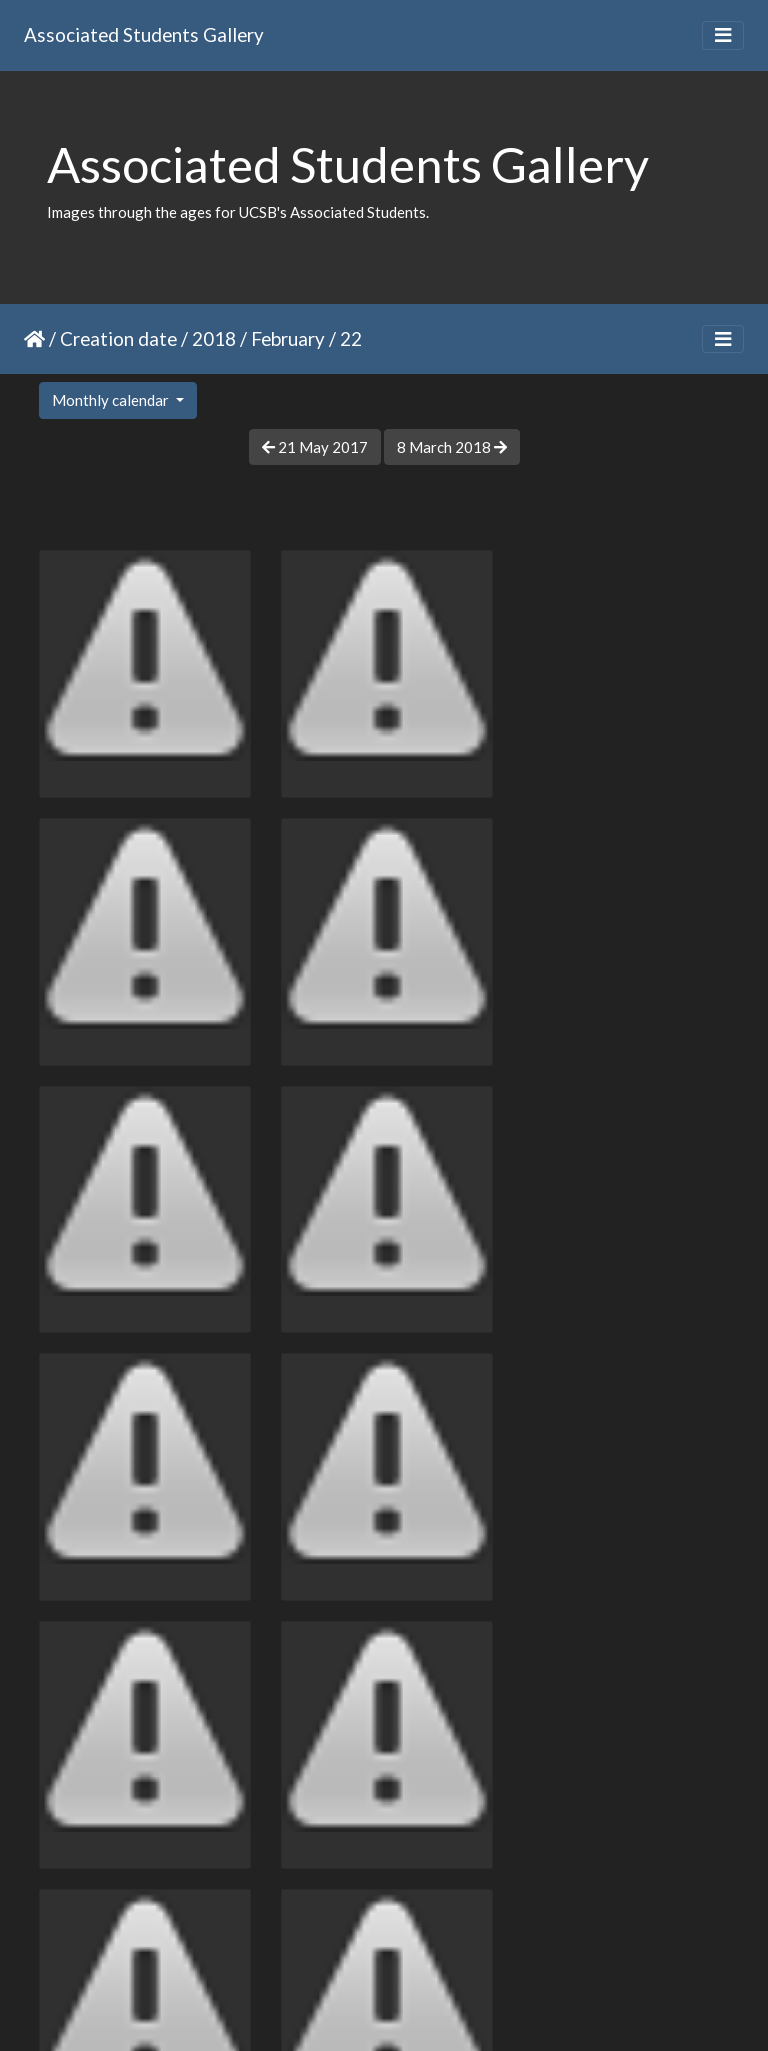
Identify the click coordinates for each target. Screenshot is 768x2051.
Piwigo (425, 2010)
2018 (214, 338)
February (288, 338)
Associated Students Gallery (144, 34)
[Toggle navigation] (723, 35)
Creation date (118, 338)
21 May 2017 (315, 447)
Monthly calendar (112, 400)
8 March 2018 (452, 447)
